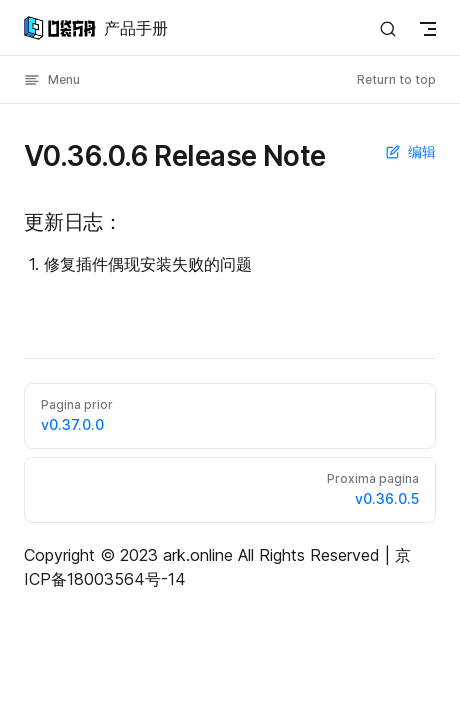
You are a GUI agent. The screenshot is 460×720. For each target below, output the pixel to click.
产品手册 (96, 28)
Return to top (396, 79)
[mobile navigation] (428, 29)
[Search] (388, 28)
